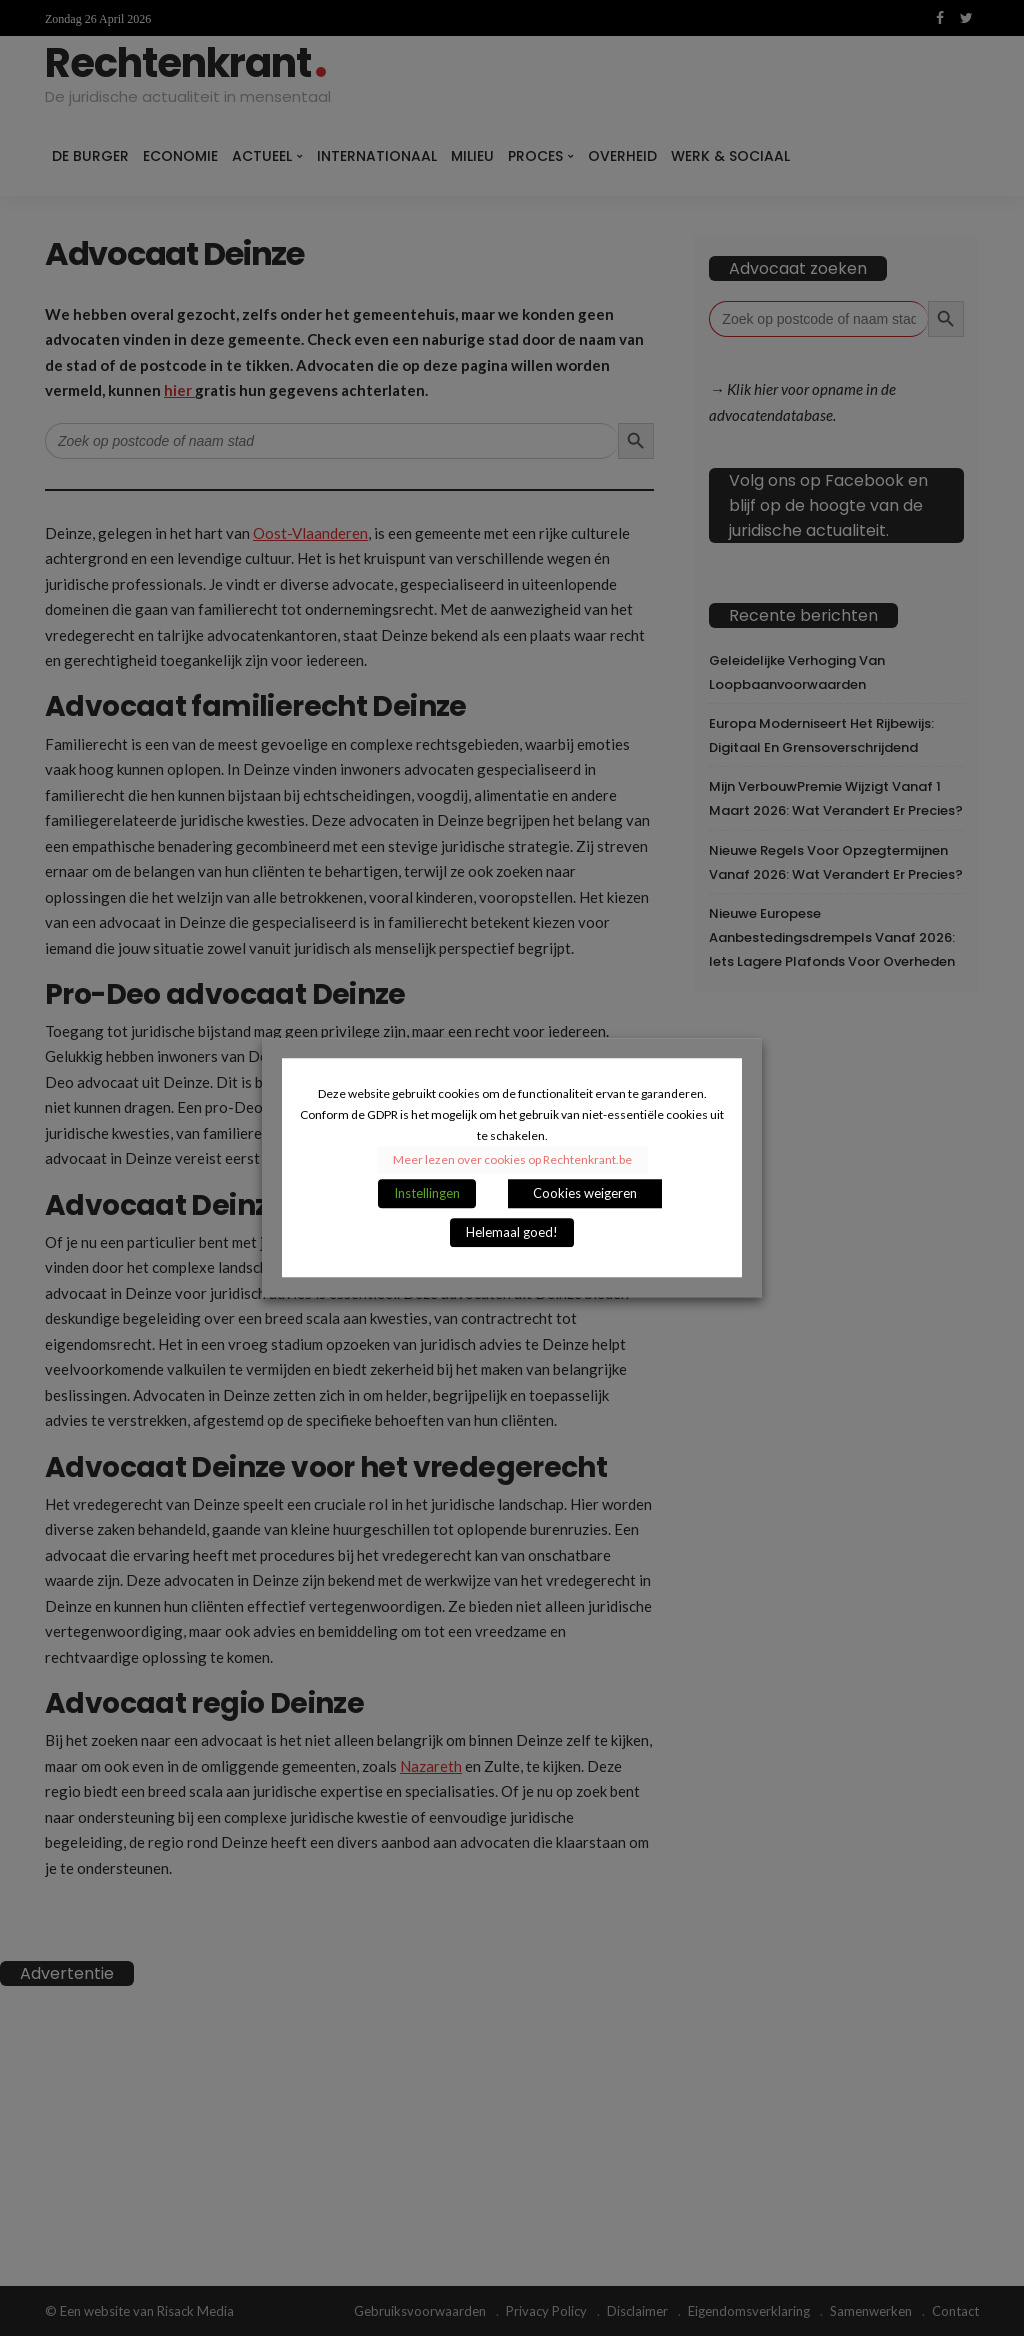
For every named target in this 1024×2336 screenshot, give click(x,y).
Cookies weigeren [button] (585, 1194)
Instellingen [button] (427, 1194)
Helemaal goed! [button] (512, 1233)
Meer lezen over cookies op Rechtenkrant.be (512, 1160)
